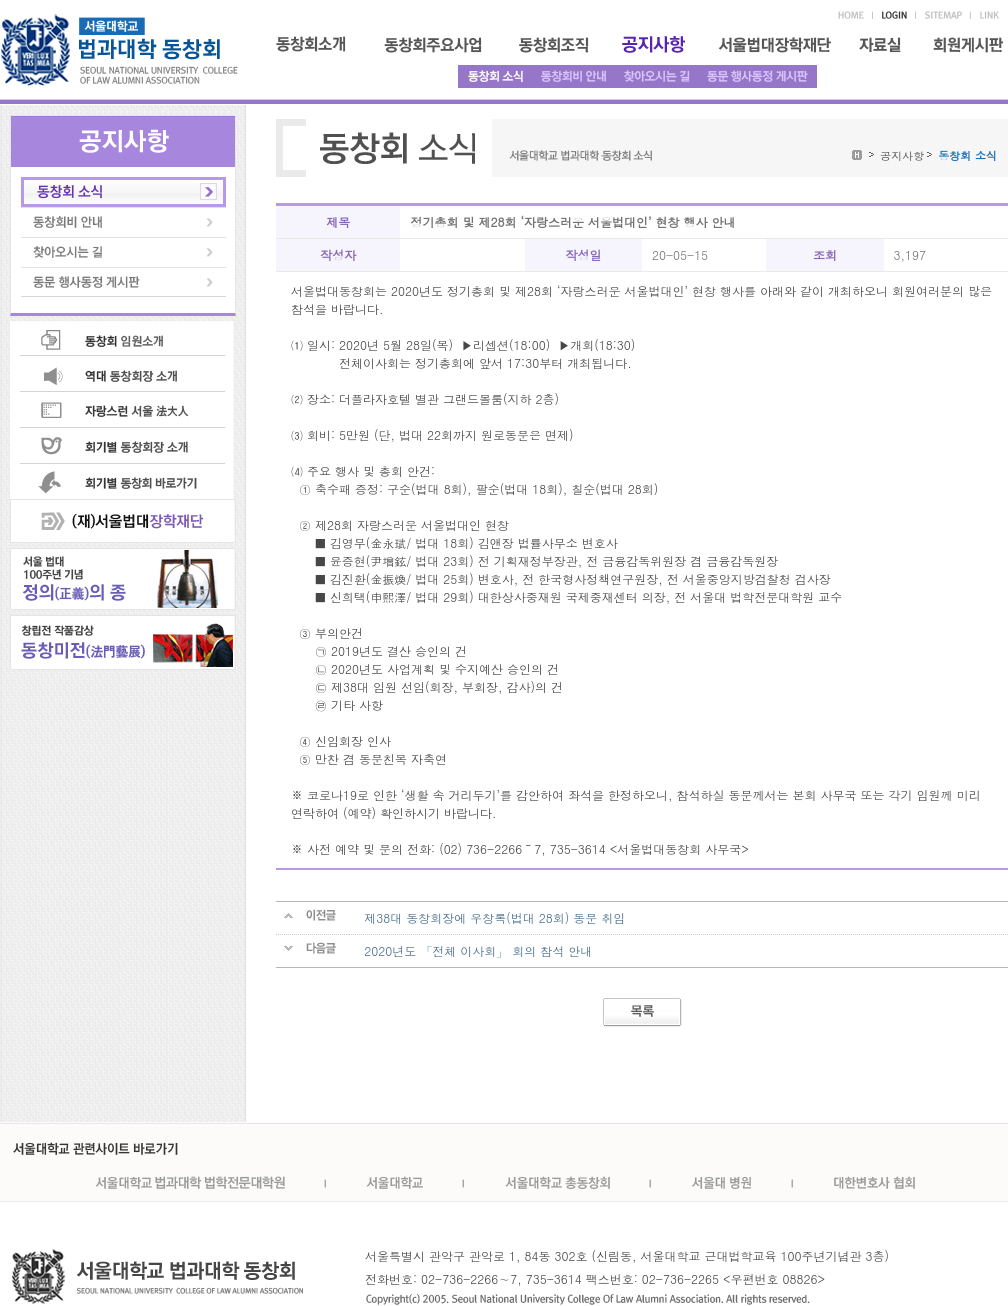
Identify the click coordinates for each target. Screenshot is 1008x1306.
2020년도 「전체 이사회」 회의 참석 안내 (478, 950)
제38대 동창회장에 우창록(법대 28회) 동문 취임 (494, 917)
